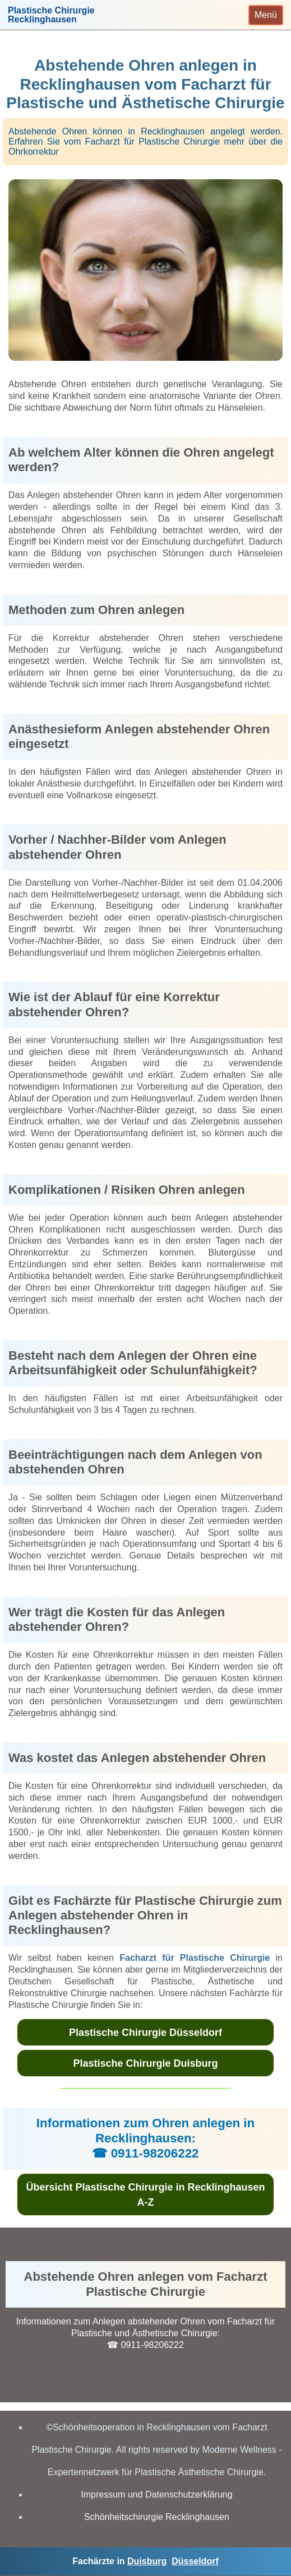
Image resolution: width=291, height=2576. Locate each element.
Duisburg (147, 2561)
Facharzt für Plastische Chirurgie (194, 1958)
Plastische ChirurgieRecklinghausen (51, 15)
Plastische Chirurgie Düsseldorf (145, 2032)
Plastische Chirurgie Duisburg (145, 2063)
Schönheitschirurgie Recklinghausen (156, 2517)
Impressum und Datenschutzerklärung (156, 2494)
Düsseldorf (195, 2561)
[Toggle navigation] (265, 15)
